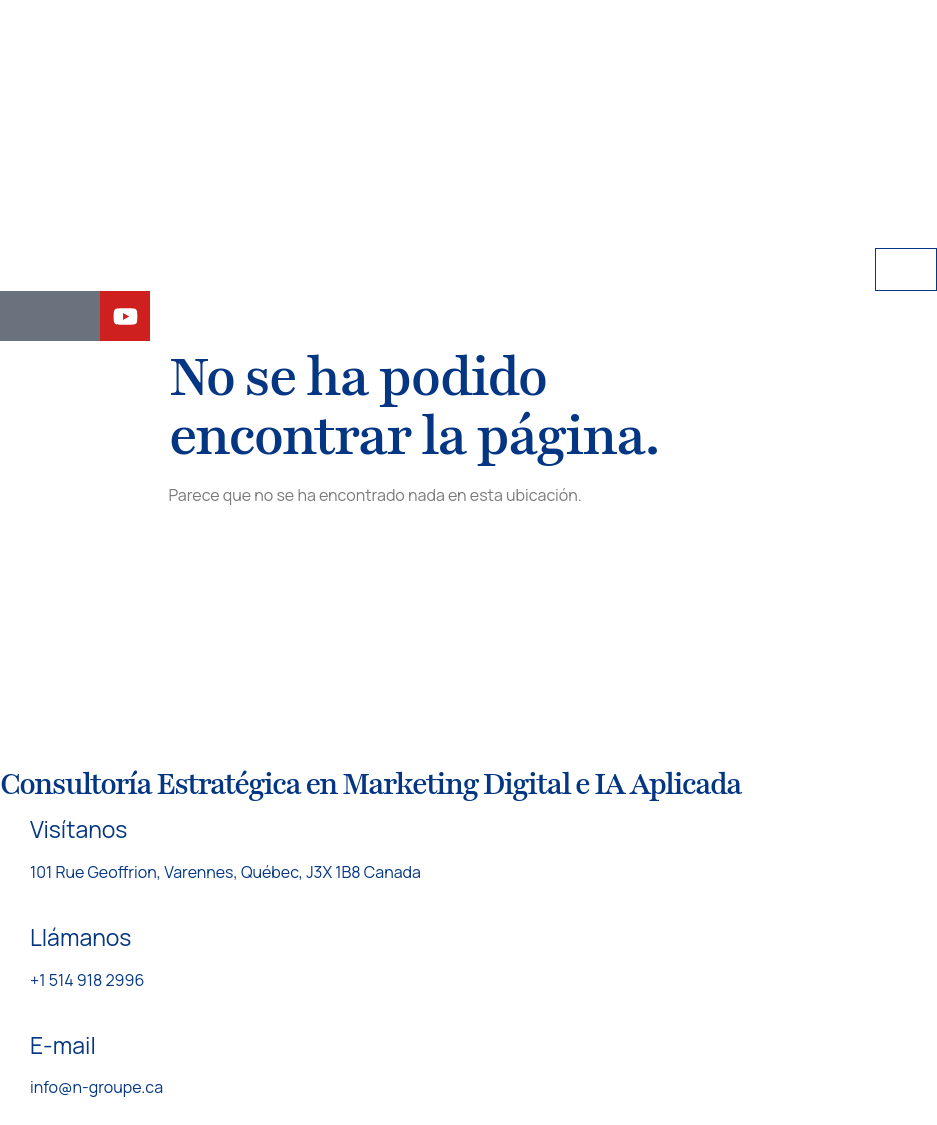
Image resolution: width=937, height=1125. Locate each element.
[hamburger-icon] (906, 269)
